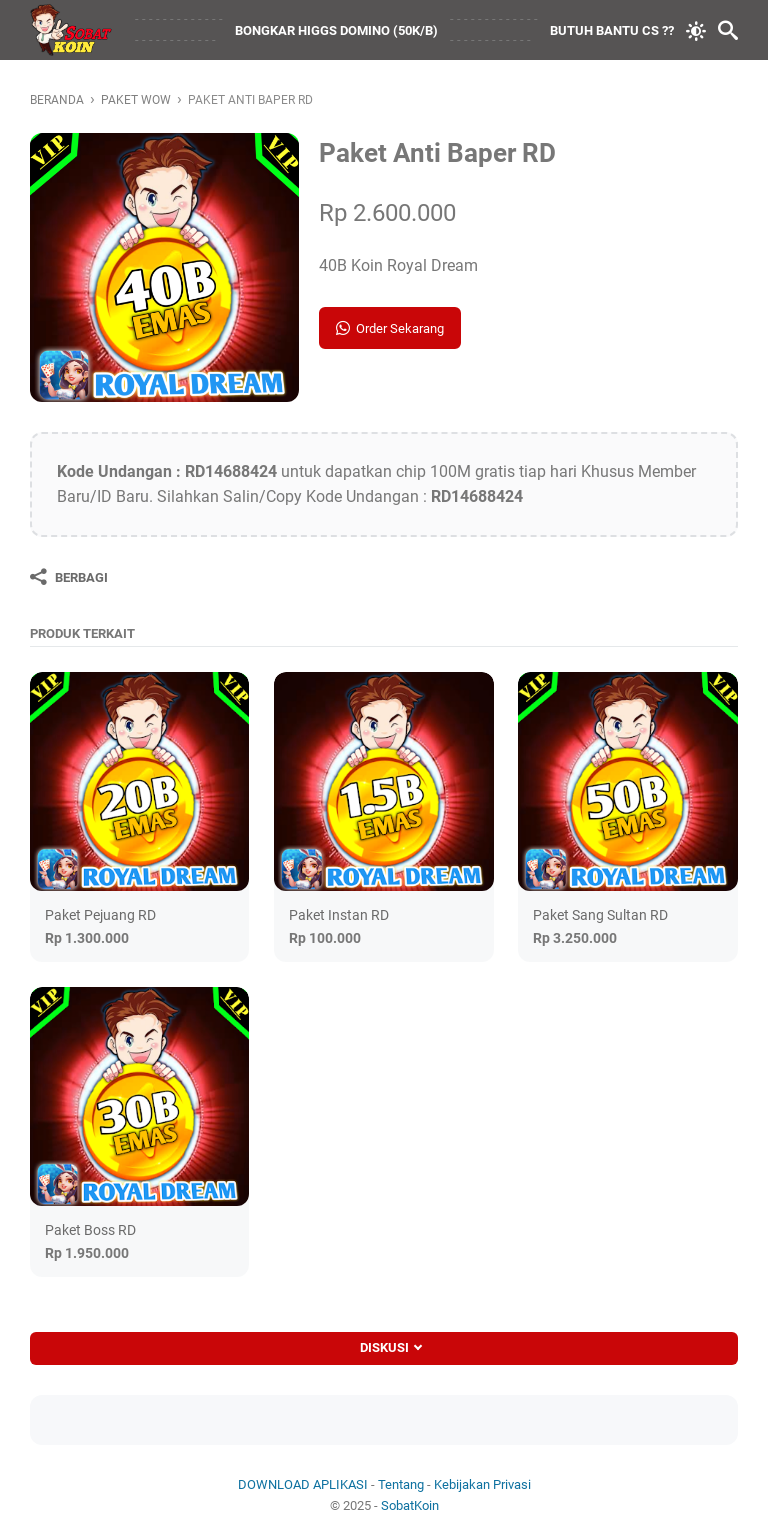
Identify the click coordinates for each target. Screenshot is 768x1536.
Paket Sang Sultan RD (600, 915)
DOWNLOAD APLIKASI (303, 1484)
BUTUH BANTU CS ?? (612, 30)
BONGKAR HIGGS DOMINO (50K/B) (336, 30)
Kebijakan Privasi (482, 1484)
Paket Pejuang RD (100, 915)
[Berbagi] (69, 577)
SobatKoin (410, 1505)
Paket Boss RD (90, 1230)
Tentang (401, 1484)
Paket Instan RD (339, 915)
